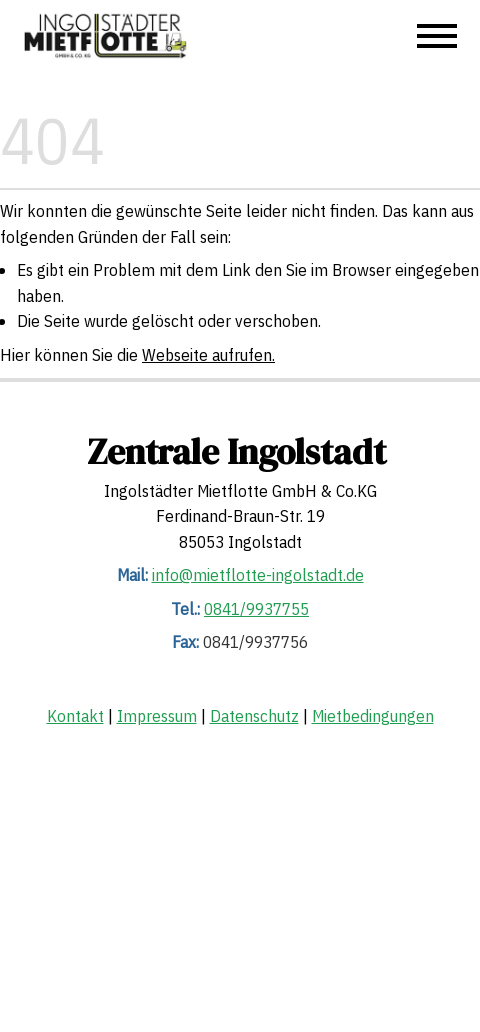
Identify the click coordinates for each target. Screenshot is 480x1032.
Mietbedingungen (373, 716)
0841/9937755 (256, 609)
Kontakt (75, 716)
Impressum (157, 716)
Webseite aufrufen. (208, 355)
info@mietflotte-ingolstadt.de (258, 576)
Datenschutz (254, 716)
